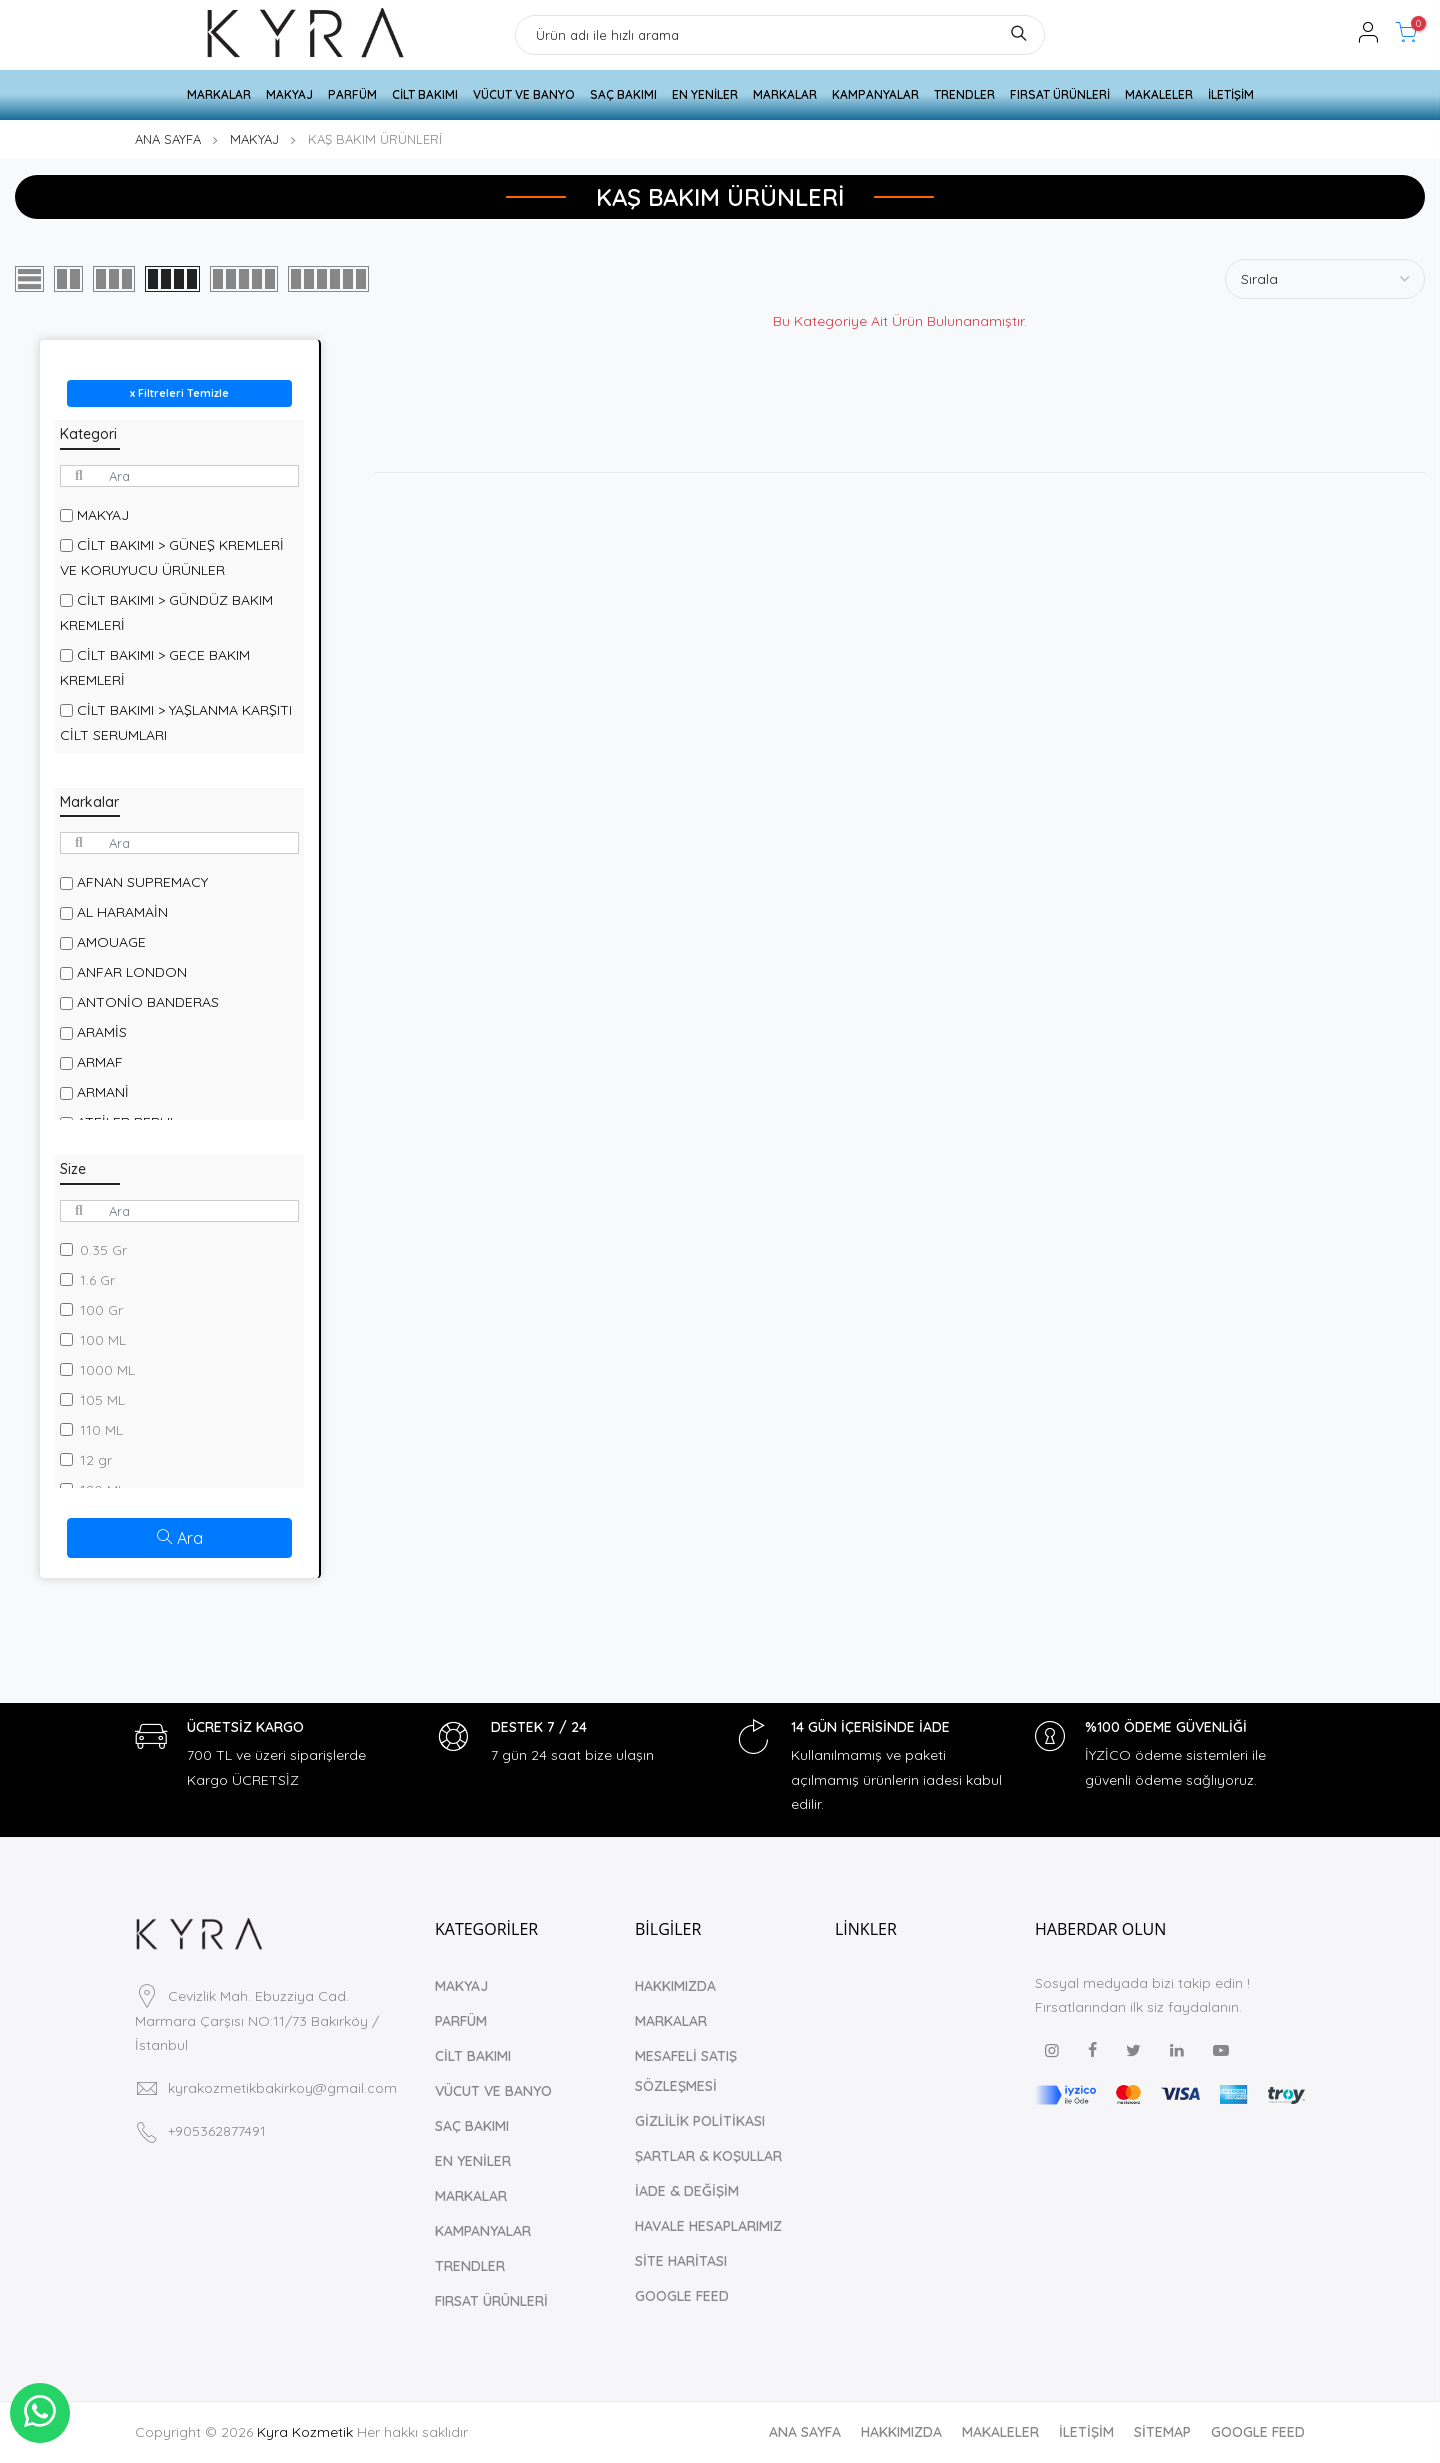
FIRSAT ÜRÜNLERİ (1060, 94)
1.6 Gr (97, 1280)
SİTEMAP (1162, 2432)
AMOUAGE (111, 942)
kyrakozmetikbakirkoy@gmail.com (282, 2088)
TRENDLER (964, 94)
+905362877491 (217, 2131)
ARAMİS (102, 1032)
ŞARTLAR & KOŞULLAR (708, 2156)
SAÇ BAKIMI (623, 94)
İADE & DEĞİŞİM (687, 2191)
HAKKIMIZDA (675, 1986)
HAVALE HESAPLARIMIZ (708, 2226)
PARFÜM (352, 94)
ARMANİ (103, 1092)
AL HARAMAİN (122, 912)
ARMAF (100, 1062)
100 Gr (101, 1310)
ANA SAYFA (168, 139)
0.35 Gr (103, 1250)
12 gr (96, 1460)
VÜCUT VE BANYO (524, 94)
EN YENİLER (705, 94)
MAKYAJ (289, 94)
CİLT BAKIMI (425, 94)
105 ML (102, 1400)
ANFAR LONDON (132, 972)
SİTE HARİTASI (681, 2261)
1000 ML (107, 1370)
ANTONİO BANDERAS (148, 1002)
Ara (180, 1538)
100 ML (103, 1340)
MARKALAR (219, 94)
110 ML (101, 1430)
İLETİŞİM (1231, 94)
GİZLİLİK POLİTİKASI (700, 2121)
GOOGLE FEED (682, 2296)
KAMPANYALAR (875, 94)
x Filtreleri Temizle (179, 393)
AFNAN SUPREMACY (142, 882)
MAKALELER (1159, 94)
